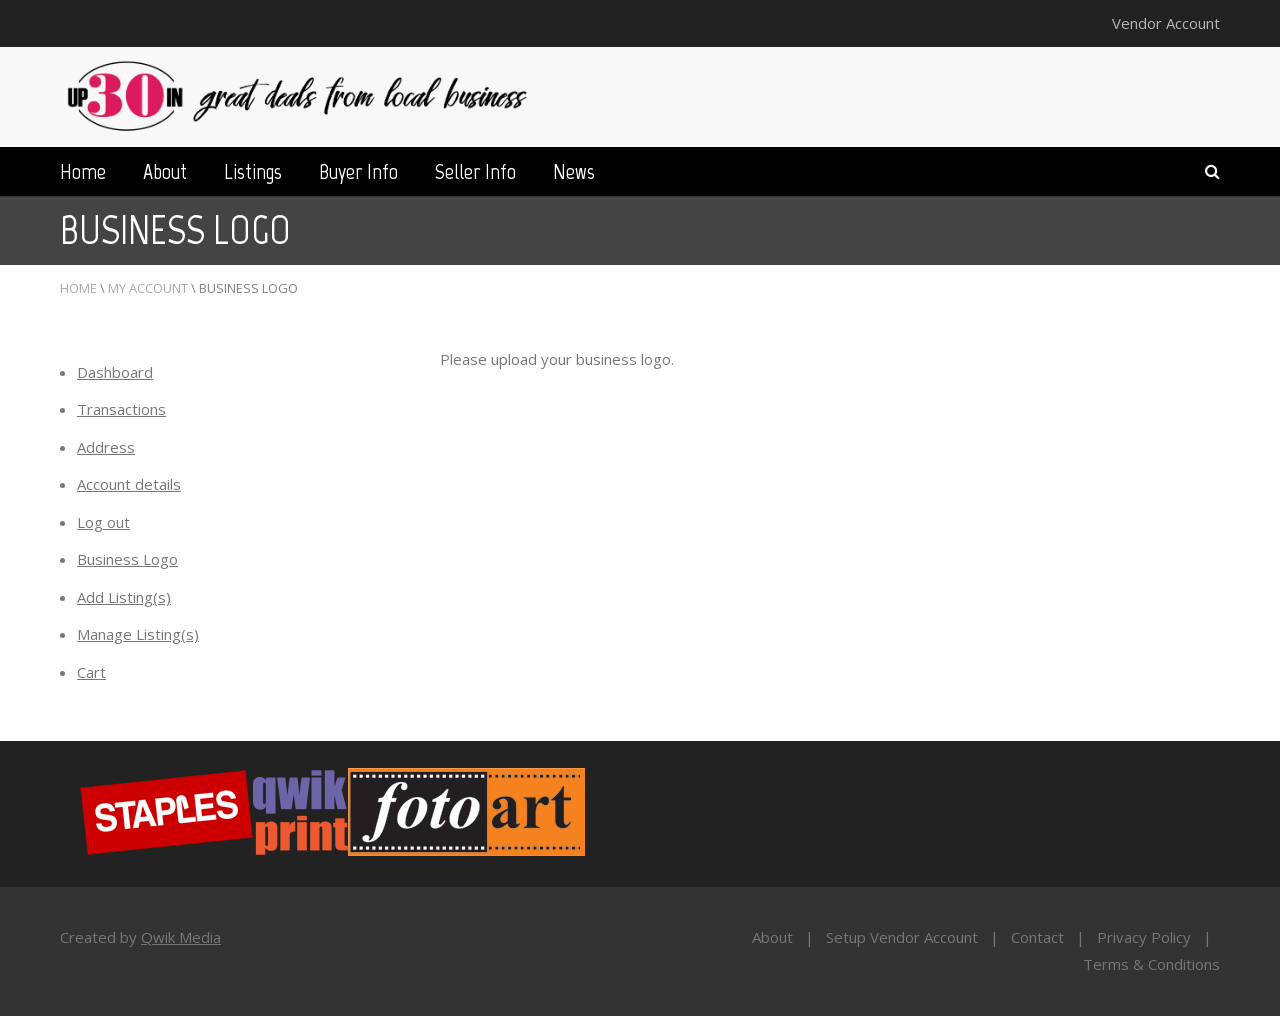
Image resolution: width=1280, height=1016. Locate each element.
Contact (1037, 937)
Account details (129, 484)
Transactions (121, 409)
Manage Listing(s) (138, 634)
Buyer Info (358, 171)
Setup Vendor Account (902, 937)
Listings (253, 171)
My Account (148, 288)
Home (83, 171)
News (574, 171)
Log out (103, 522)
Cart (91, 672)
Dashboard (115, 372)
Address (106, 447)
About (165, 171)
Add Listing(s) (124, 597)
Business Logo (127, 559)
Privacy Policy (1144, 937)
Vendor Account (1166, 23)
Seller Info (475, 171)
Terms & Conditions (1151, 964)
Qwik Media (181, 937)
